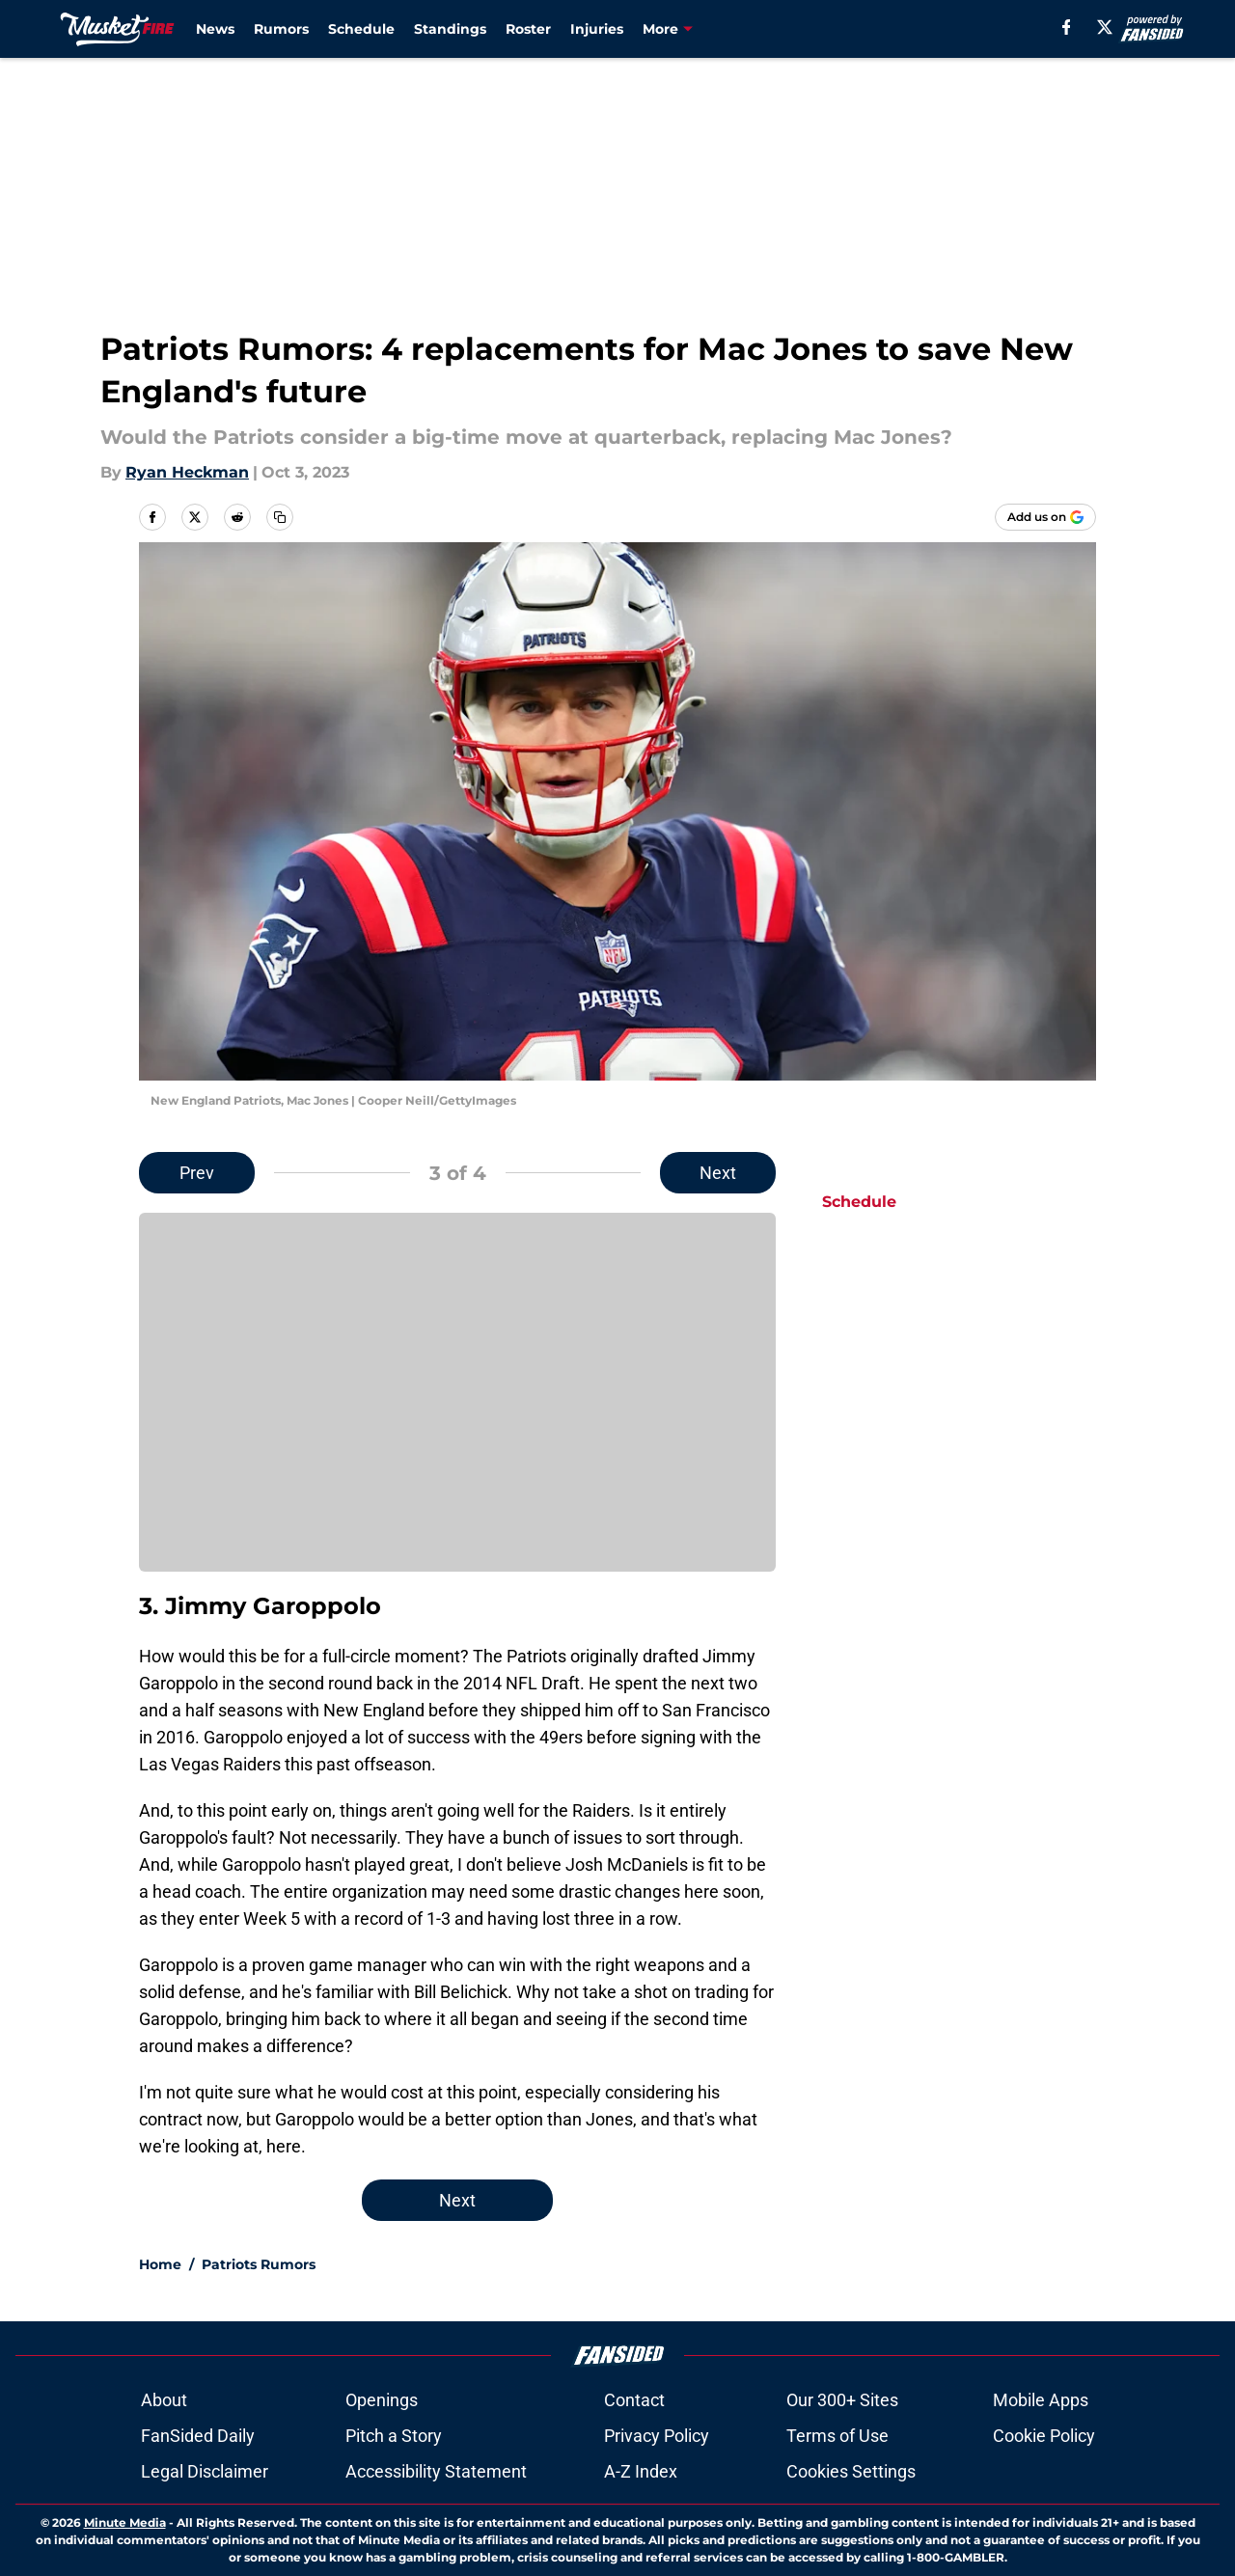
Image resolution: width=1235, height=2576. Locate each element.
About (164, 2400)
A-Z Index (640, 2471)
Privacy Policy (656, 2435)
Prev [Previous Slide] (196, 1173)
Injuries (596, 29)
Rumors (281, 29)
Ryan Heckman (187, 472)
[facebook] (1066, 27)
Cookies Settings (851, 2471)
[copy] (279, 517)
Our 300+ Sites (842, 2400)
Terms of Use (837, 2435)
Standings (450, 29)
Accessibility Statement (436, 2471)
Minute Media (125, 2522)
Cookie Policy (1044, 2435)
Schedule (361, 29)
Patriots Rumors (259, 2264)
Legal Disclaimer (204, 2471)
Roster (528, 29)
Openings (381, 2400)
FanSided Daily (198, 2435)
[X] (1104, 27)
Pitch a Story (393, 2435)
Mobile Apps (1040, 2400)
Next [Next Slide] (718, 1173)
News (215, 29)
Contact (634, 2400)
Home (160, 2264)
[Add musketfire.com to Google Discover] (1045, 517)
